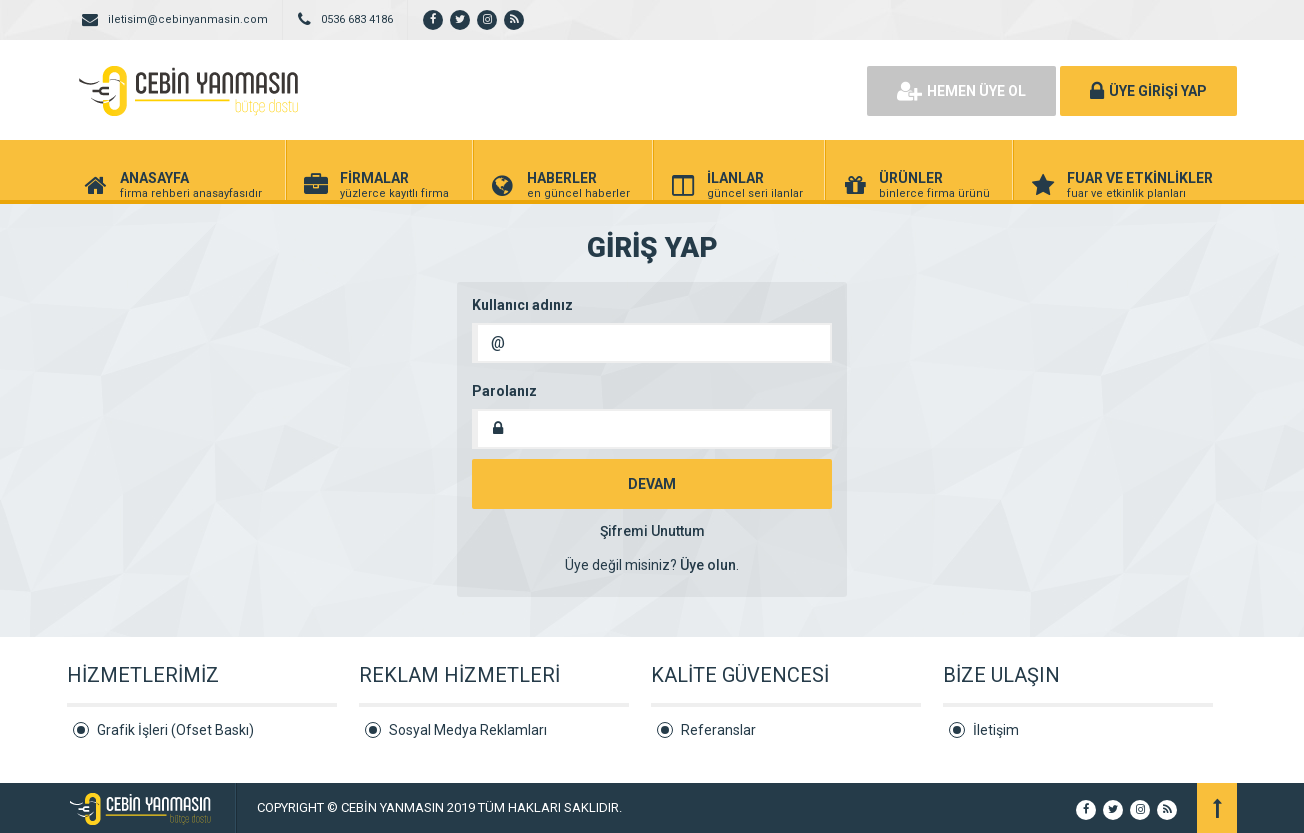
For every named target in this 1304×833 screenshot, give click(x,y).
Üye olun (708, 565)
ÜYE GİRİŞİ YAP (1148, 91)
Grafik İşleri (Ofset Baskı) (175, 730)
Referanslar (718, 730)
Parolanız (504, 391)
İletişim (996, 730)
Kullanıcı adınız (522, 305)
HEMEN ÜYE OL (961, 91)
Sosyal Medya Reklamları (468, 730)
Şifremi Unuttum (652, 531)
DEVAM (652, 484)
